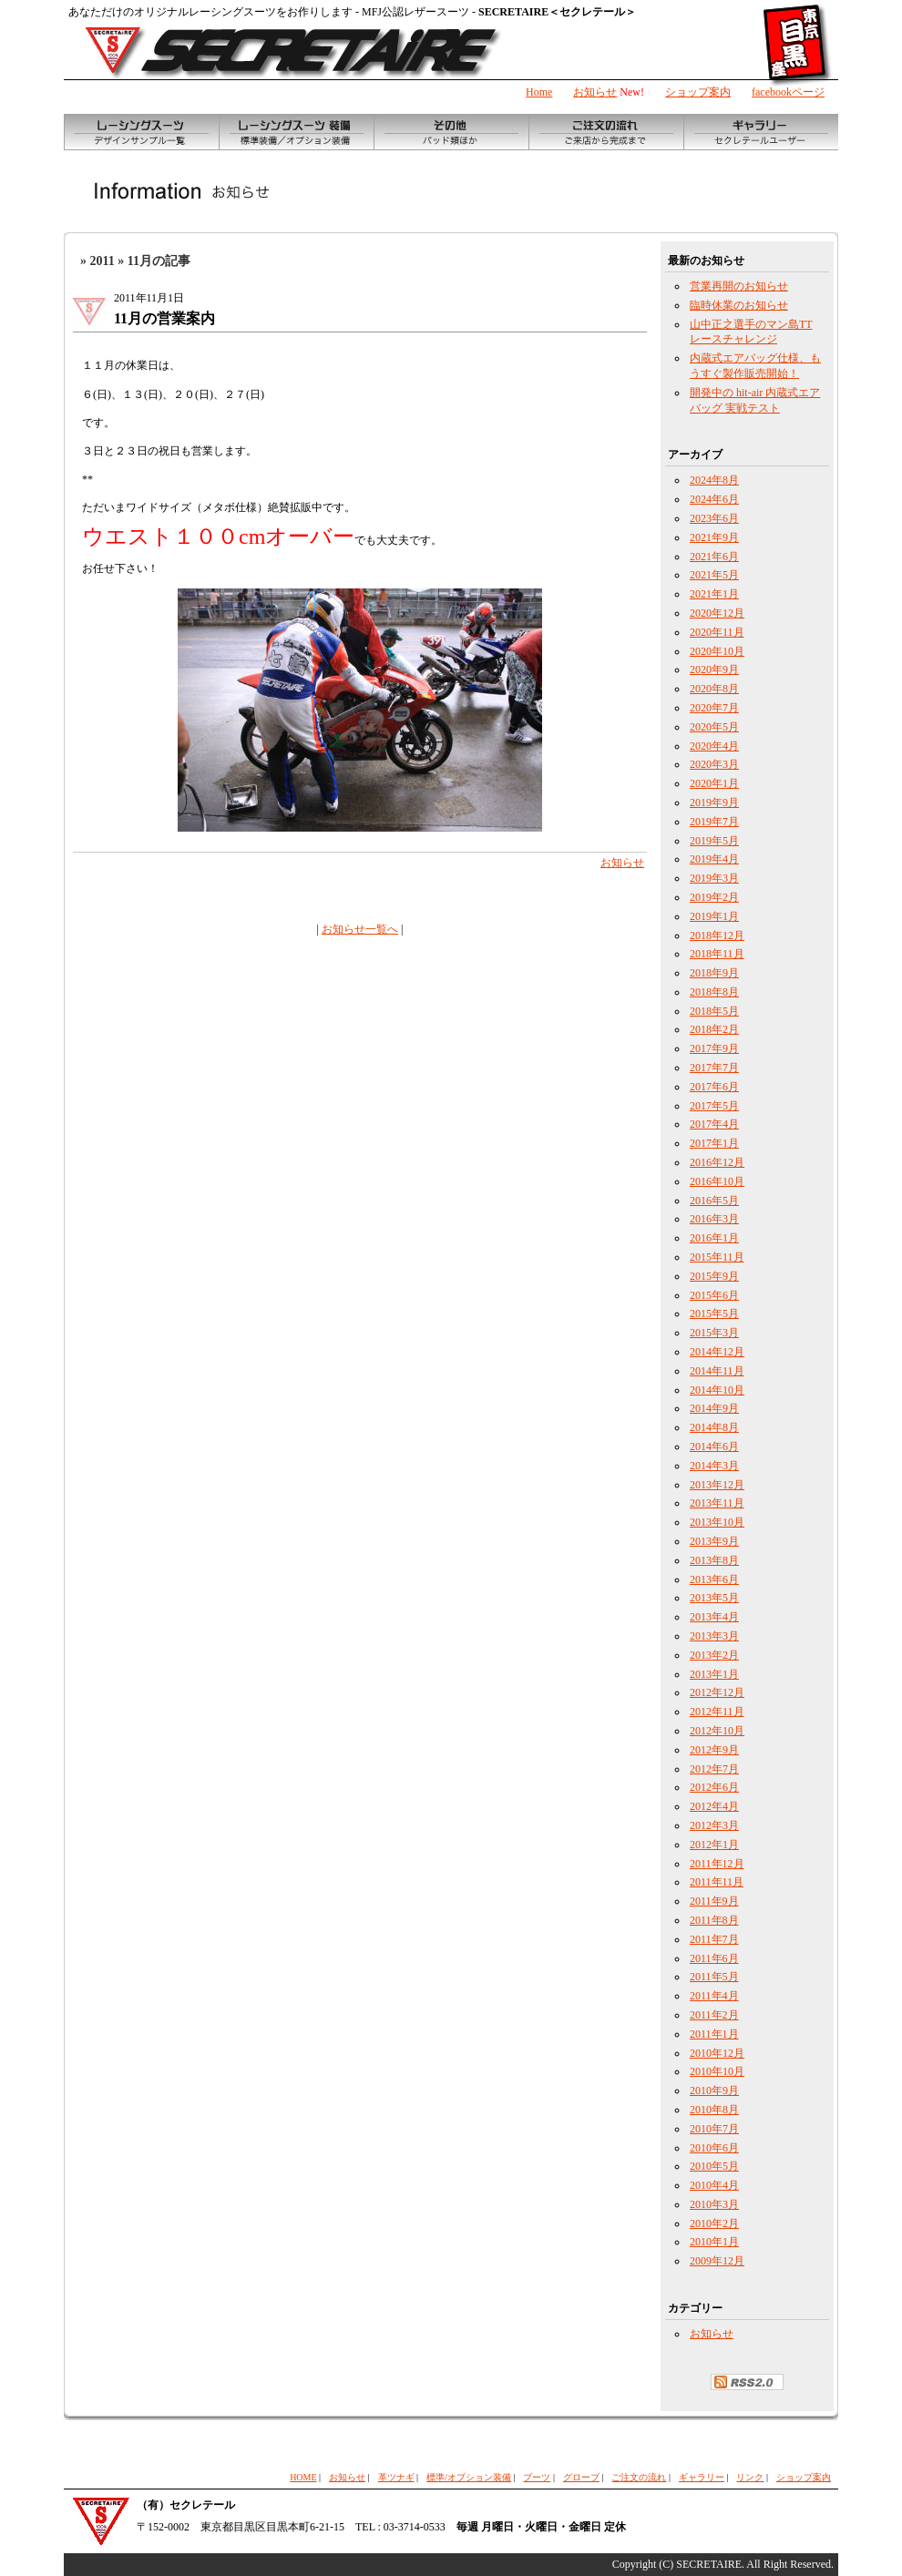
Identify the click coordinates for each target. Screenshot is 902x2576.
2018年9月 (714, 972)
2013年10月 (717, 1522)
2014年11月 (717, 1371)
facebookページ (788, 92)
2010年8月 (714, 2109)
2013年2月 (714, 1655)
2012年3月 (714, 1825)
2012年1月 (714, 1844)
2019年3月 (714, 878)
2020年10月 (717, 651)
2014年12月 (717, 1351)
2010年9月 (714, 2090)
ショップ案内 (698, 92)
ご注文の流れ (638, 2477)
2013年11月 (717, 1503)
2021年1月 (714, 594)
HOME (303, 2477)
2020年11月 (717, 632)
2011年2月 (714, 2015)
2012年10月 (717, 1730)
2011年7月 (714, 1939)
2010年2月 (714, 2223)
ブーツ (536, 2477)
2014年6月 (714, 1446)
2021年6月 (714, 556)
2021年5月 (714, 574)
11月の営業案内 (164, 318)
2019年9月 (714, 802)
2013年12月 (717, 1484)
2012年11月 (717, 1711)
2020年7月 (714, 707)
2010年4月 (714, 2185)
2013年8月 (714, 1560)
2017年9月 (714, 1048)
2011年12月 (717, 1863)
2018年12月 (717, 935)
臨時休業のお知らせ (739, 305)
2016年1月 (714, 1238)
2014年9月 (714, 1408)
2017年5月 (714, 1105)
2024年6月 (714, 499)
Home (539, 92)
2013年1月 (714, 1674)
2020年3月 (714, 764)
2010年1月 (714, 2241)
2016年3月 (714, 1218)
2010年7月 (714, 2128)
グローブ (581, 2477)
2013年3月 (714, 1636)
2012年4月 (714, 1806)
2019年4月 (714, 859)
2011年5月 (714, 1976)
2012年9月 (714, 1749)
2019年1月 (714, 916)
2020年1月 (714, 783)
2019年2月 (714, 897)
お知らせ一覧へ (360, 929)
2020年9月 (714, 669)
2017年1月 (714, 1143)
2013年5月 (714, 1597)
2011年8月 (714, 1920)
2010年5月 (714, 2166)
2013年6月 (714, 1579)
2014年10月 (717, 1390)
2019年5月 (714, 840)
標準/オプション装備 (468, 2477)
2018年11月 (717, 953)
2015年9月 (714, 1276)
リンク (750, 2477)
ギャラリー (701, 2477)
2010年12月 (717, 2053)
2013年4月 (714, 1616)
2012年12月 (717, 1692)
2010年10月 (717, 2071)
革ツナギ (396, 2477)
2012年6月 (714, 1787)
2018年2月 (714, 1029)
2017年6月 (714, 1086)
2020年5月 (714, 727)
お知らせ (595, 92)
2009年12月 (717, 2260)
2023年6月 (714, 518)
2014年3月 (714, 1465)
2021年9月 (714, 537)
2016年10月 (717, 1181)
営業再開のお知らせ (739, 286)
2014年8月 (714, 1427)
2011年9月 (714, 1901)
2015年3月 (714, 1332)
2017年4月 (714, 1124)
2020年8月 (714, 688)
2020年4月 (714, 746)
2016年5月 (714, 1200)
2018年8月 (714, 992)
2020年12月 (717, 613)
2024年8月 (714, 480)
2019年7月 (714, 821)
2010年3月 (714, 2204)
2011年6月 (714, 1958)
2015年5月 (714, 1313)
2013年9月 (714, 1541)
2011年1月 (714, 2034)
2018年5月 (714, 1011)
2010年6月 (714, 2148)
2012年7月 (714, 1769)
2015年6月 (714, 1295)
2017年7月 (714, 1067)
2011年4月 (714, 1995)
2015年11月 (717, 1257)
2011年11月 (716, 1882)
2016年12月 (717, 1162)
